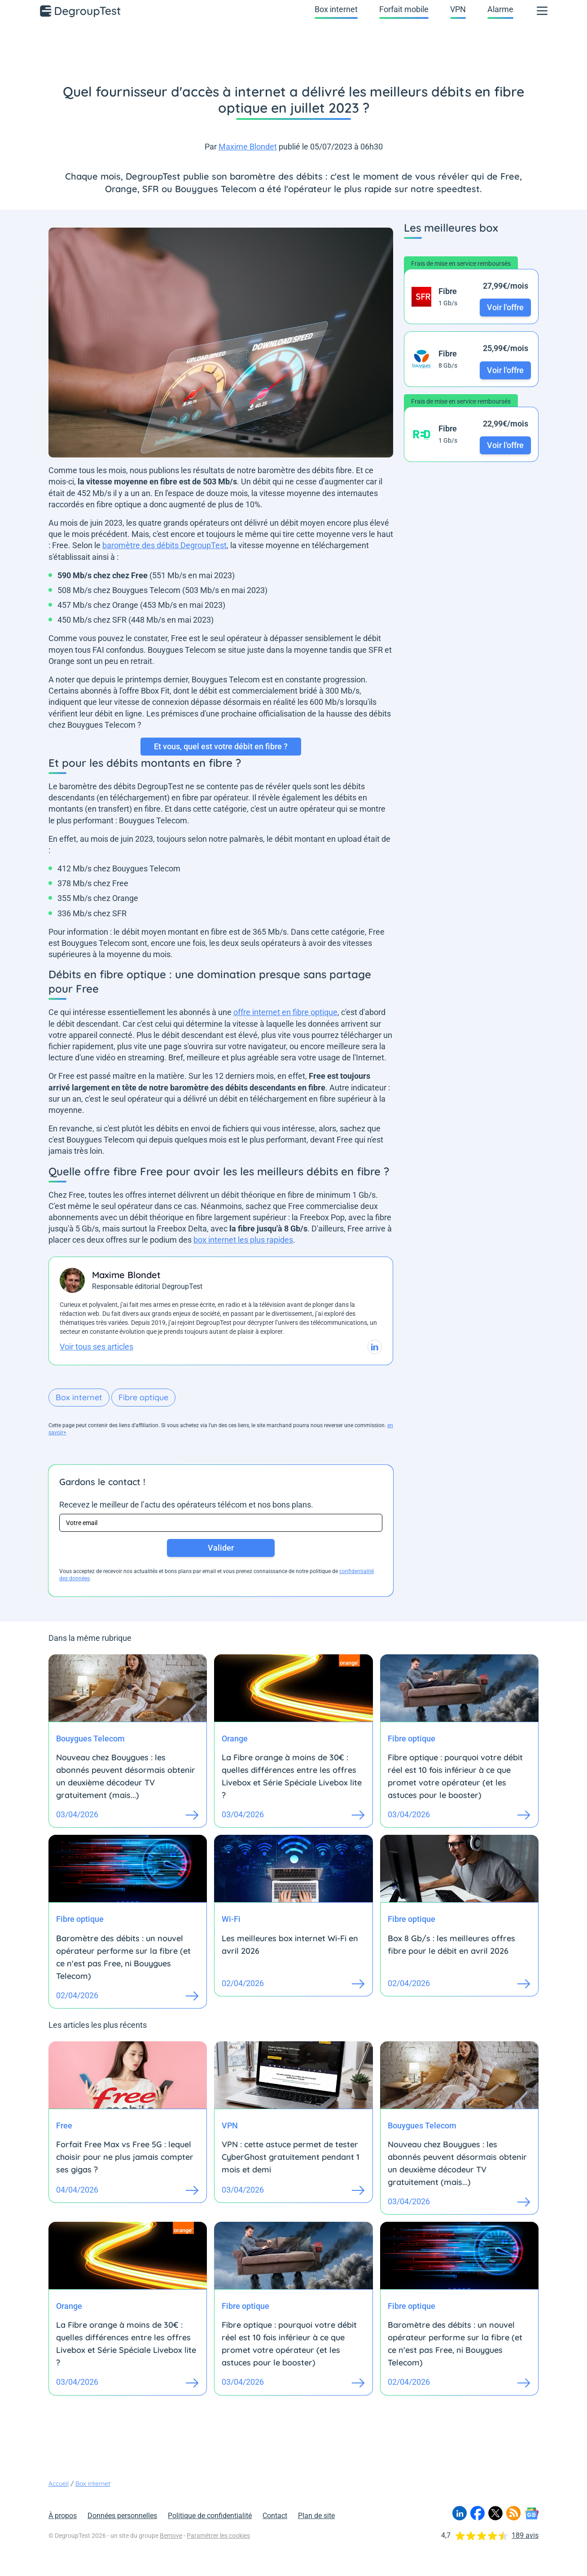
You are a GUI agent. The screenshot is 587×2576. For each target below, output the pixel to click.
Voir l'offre (505, 307)
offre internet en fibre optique (285, 1012)
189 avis (525, 2535)
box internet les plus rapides (243, 1239)
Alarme (500, 9)
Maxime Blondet (248, 146)
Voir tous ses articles (96, 1346)
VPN (458, 9)
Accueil (58, 2483)
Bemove (171, 2535)
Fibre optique (143, 1397)
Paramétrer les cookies (218, 2535)
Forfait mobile (404, 9)
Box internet (336, 9)
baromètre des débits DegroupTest (164, 545)
